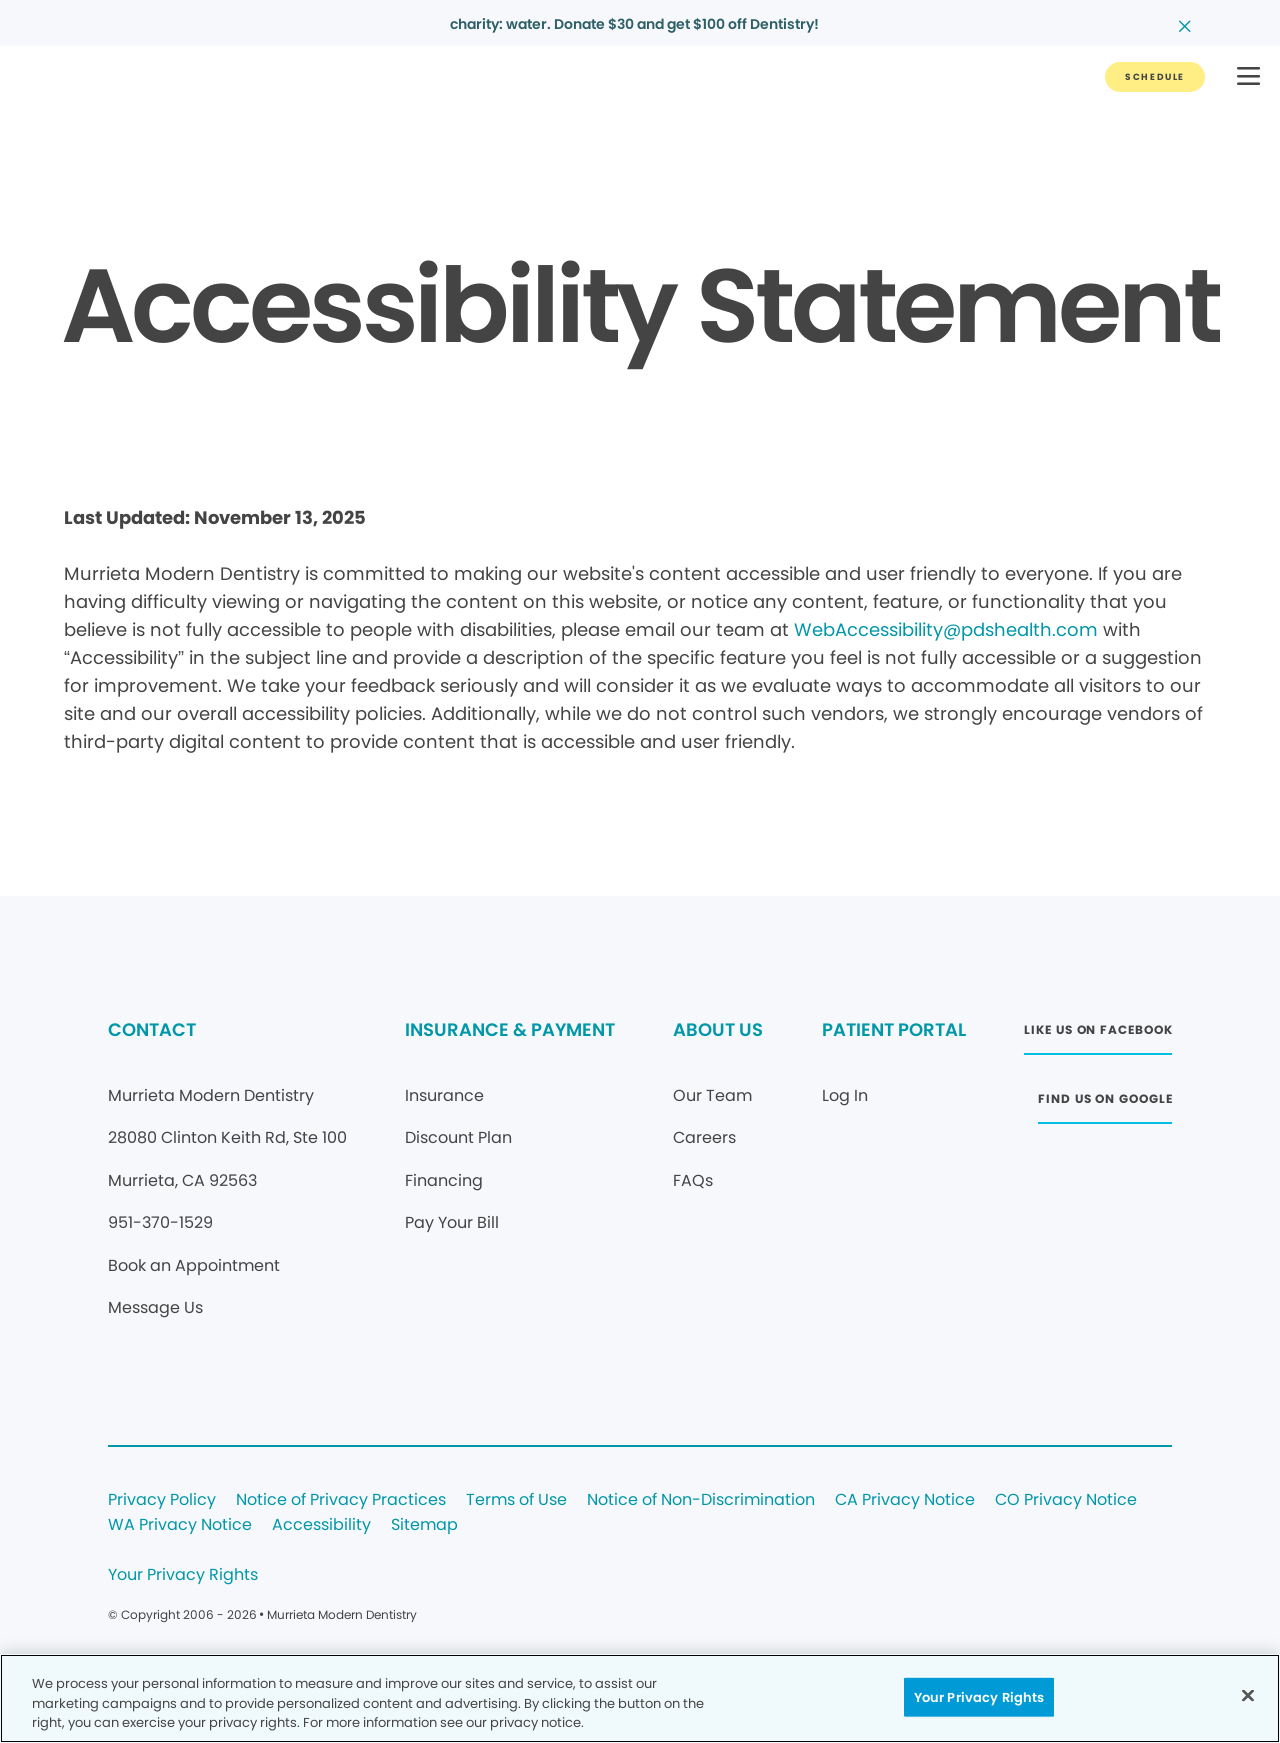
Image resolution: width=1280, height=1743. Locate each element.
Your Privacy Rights (183, 1575)
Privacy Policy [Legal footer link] (162, 1500)
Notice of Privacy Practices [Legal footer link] (341, 1500)
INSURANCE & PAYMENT (510, 1029)
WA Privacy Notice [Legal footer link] (180, 1525)
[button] (1248, 77)
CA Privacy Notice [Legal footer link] (905, 1500)
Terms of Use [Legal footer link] (516, 1500)
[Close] (1248, 1695)
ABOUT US (718, 1029)
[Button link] (1155, 77)
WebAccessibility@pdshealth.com (946, 629)
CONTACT (152, 1029)
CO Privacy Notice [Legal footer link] (1066, 1500)
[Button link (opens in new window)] (1098, 1035)
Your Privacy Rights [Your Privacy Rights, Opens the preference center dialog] (979, 1696)
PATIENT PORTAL (894, 1029)
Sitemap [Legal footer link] (424, 1525)
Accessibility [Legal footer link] (321, 1525)
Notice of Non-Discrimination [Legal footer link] (701, 1500)
